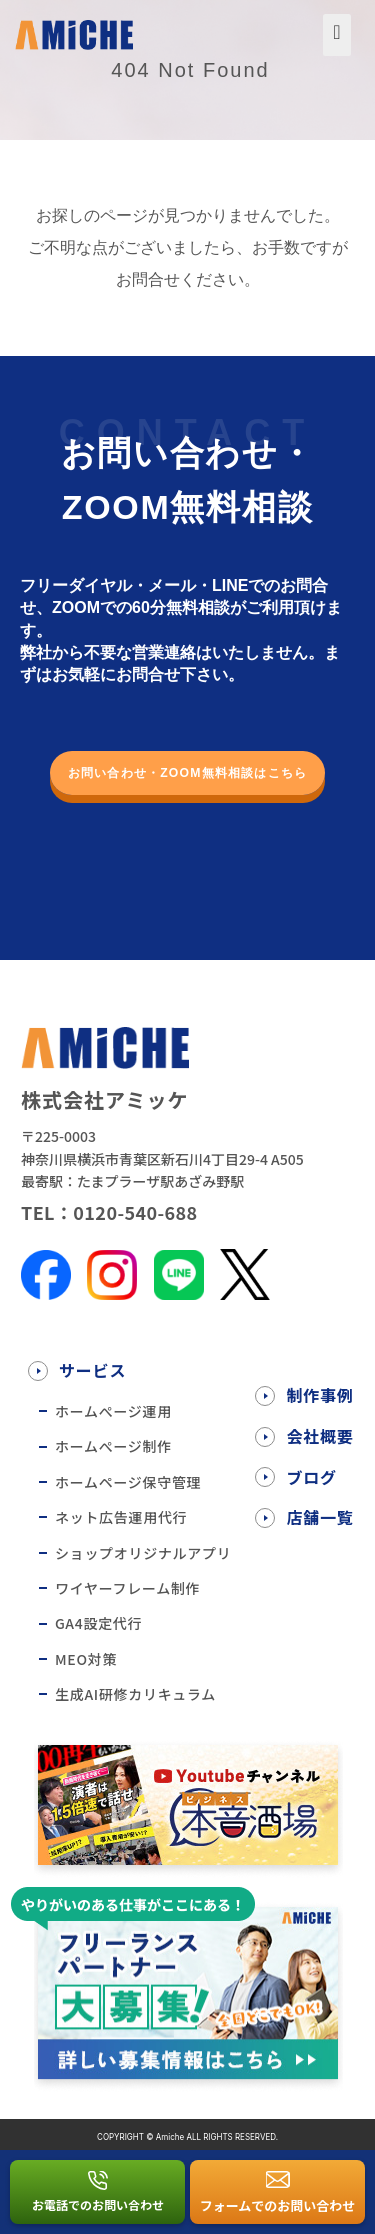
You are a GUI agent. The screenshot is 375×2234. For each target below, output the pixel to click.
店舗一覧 (319, 1517)
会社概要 (319, 1436)
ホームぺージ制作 (113, 1446)
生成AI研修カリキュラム (135, 1694)
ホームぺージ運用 (113, 1411)
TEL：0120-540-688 (109, 1212)
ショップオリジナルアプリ (143, 1553)
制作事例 (319, 1395)
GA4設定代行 (98, 1623)
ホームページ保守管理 (128, 1482)
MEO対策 (86, 1659)
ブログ (311, 1477)
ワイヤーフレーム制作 (127, 1588)
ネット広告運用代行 (121, 1517)
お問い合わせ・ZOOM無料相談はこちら (187, 773)
